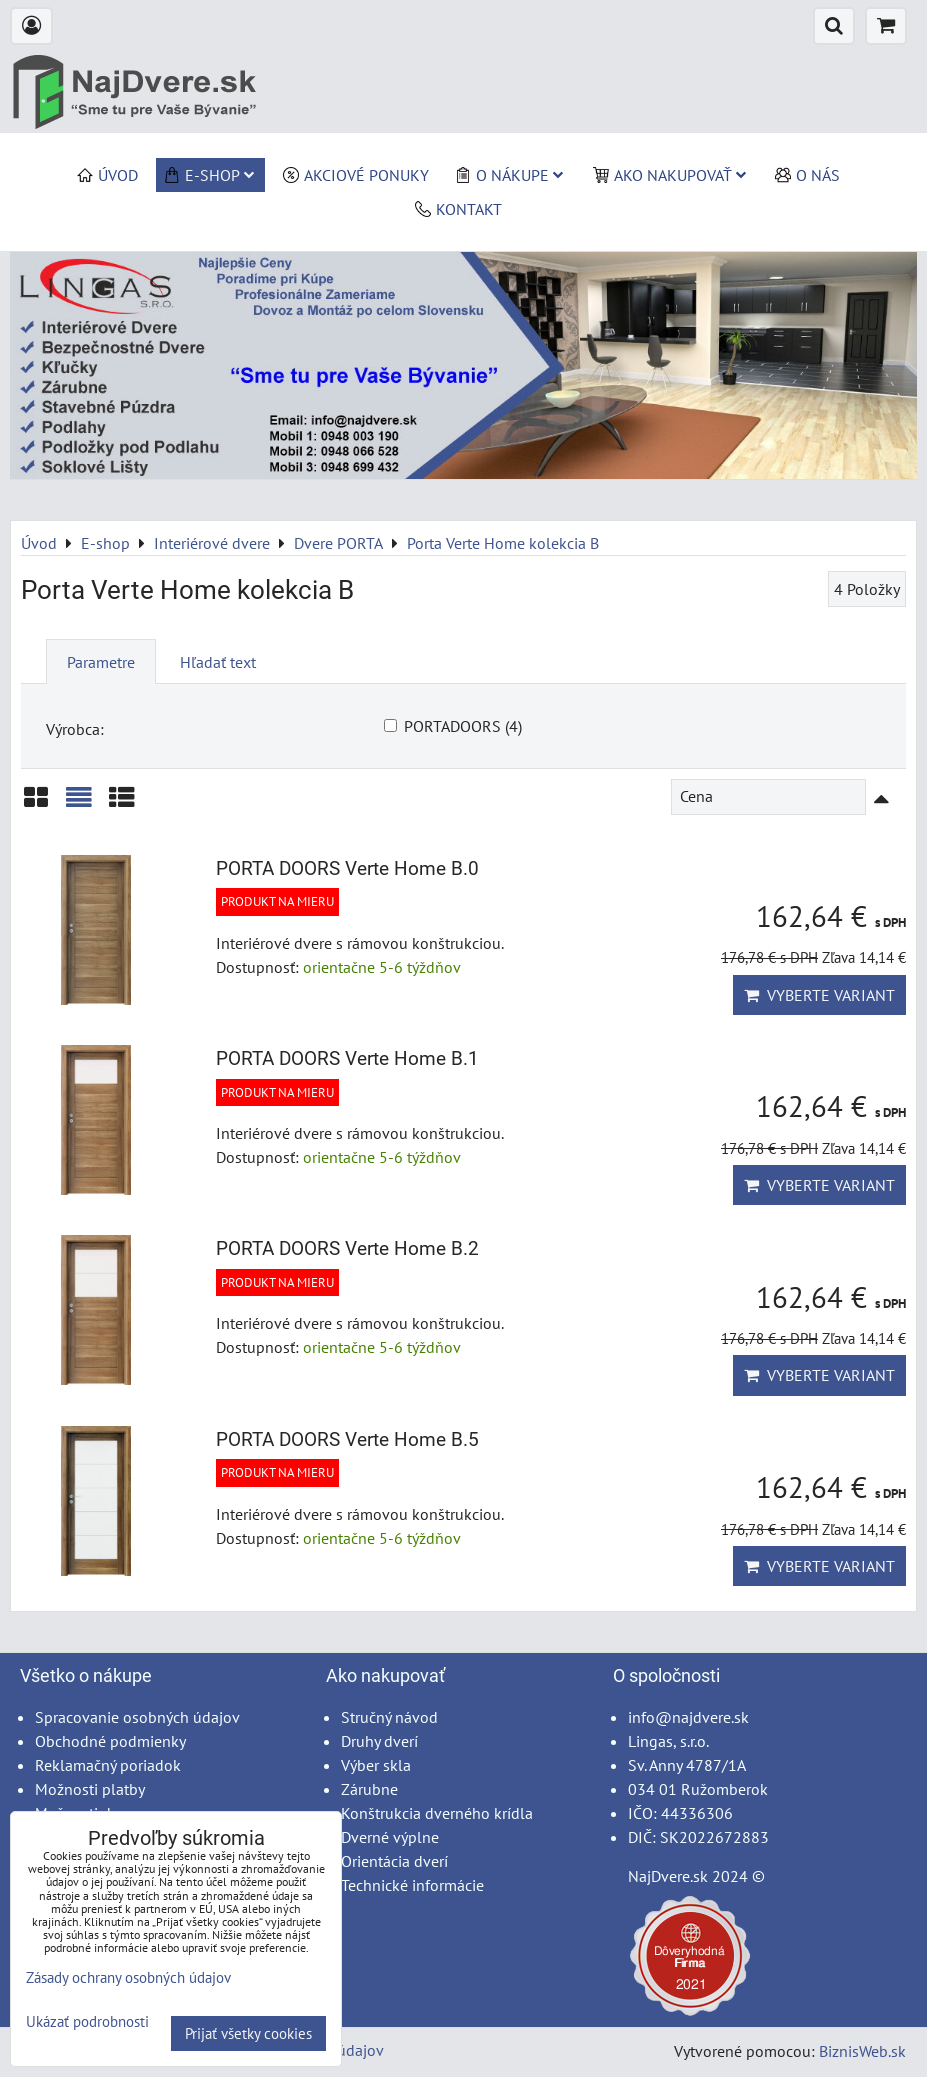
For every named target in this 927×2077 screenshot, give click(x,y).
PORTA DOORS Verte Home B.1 (347, 1058)
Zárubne (369, 1789)
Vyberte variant (819, 995)
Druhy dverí (379, 1741)
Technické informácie (412, 1885)
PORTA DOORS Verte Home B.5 (347, 1439)
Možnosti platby (90, 1789)
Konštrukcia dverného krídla (437, 1813)
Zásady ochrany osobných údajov (128, 1977)
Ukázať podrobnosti (87, 2022)
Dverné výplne (390, 1837)
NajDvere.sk (668, 1876)
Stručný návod (389, 1717)
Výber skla (376, 1765)
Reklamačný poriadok (108, 1765)
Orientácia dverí (394, 1861)
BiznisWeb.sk (862, 2051)
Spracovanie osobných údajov (137, 1717)
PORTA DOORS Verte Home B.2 (347, 1248)
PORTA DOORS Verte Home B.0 (347, 868)
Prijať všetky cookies (248, 2033)
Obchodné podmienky (110, 1741)
